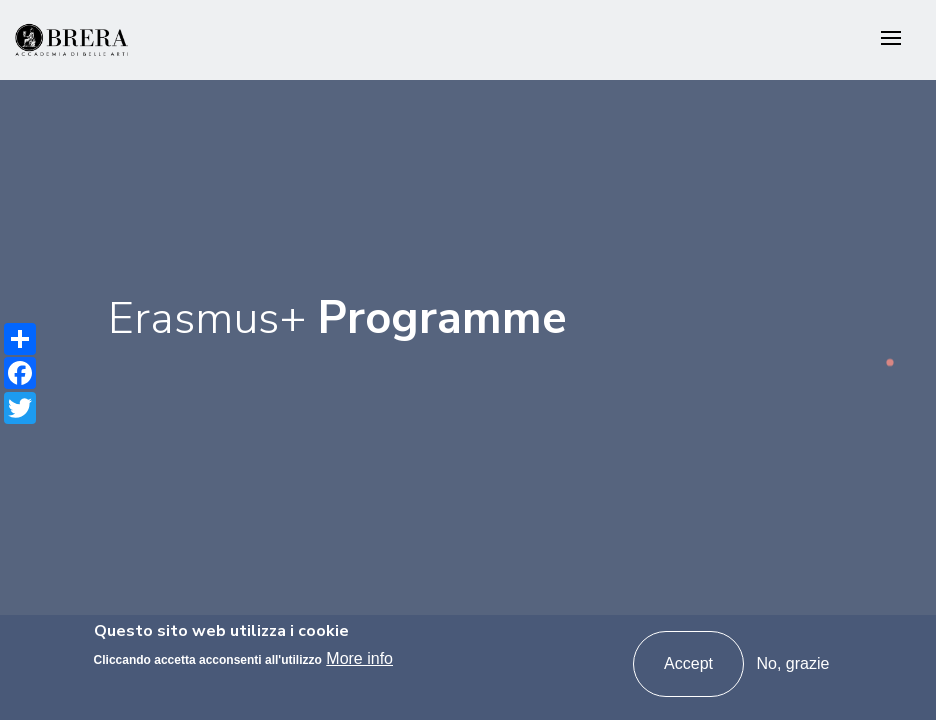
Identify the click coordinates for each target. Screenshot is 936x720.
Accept (688, 663)
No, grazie (792, 663)
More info (359, 658)
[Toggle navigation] (891, 39)
